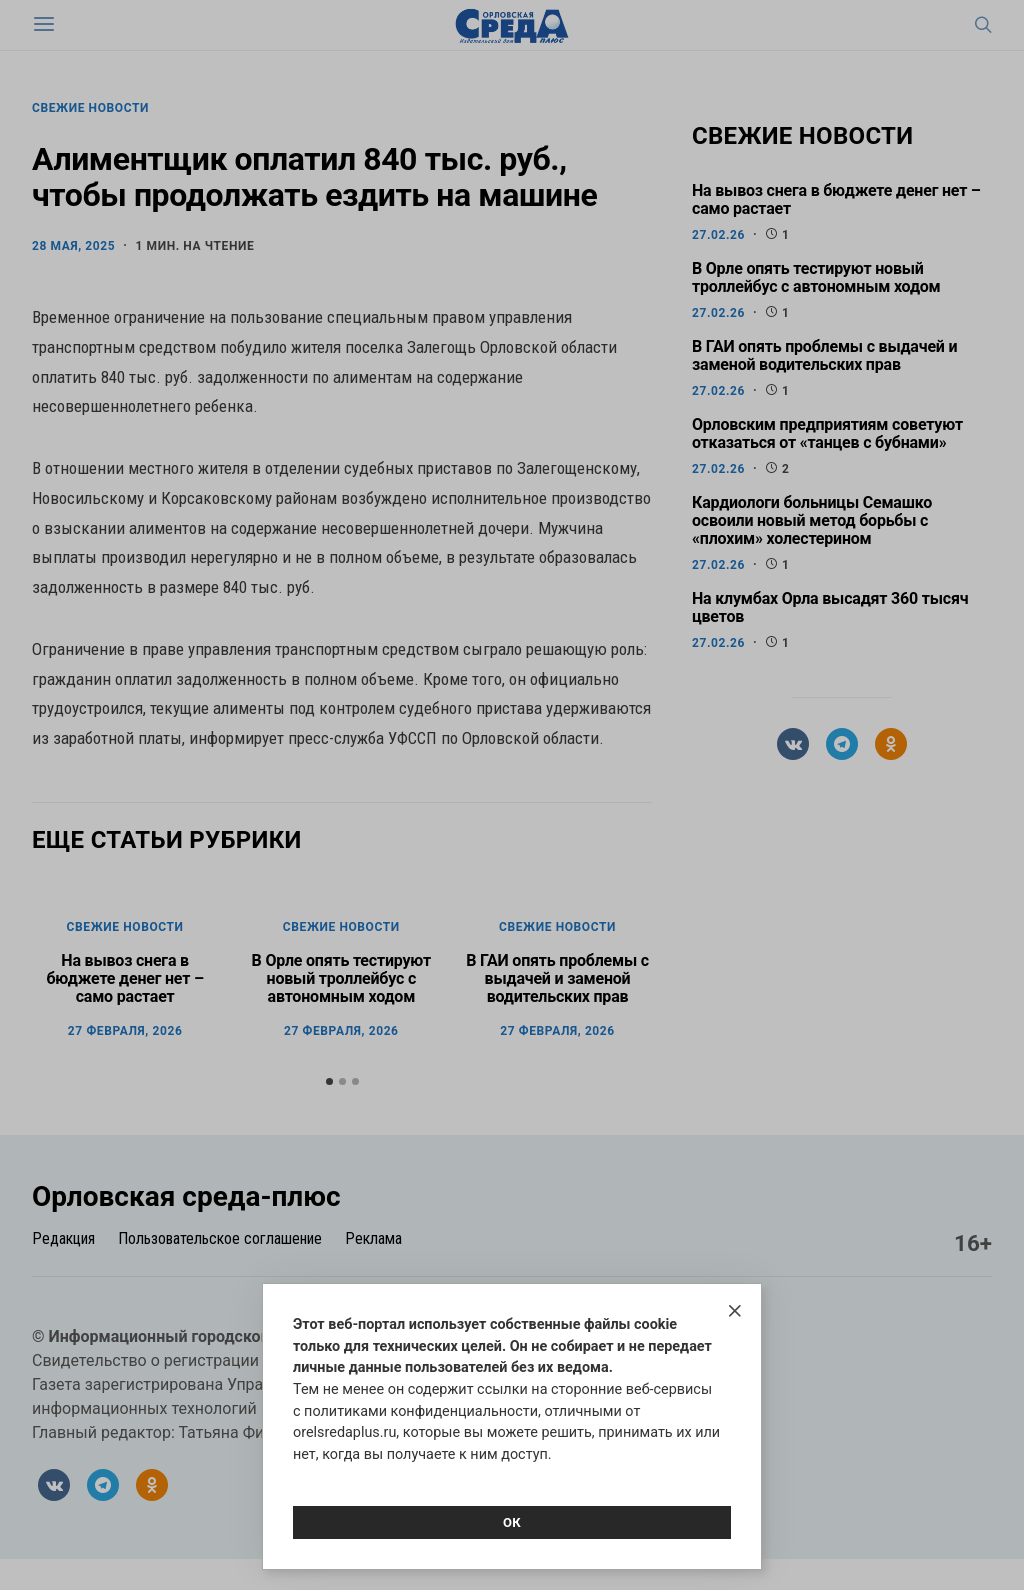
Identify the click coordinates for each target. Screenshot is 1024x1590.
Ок (512, 1522)
